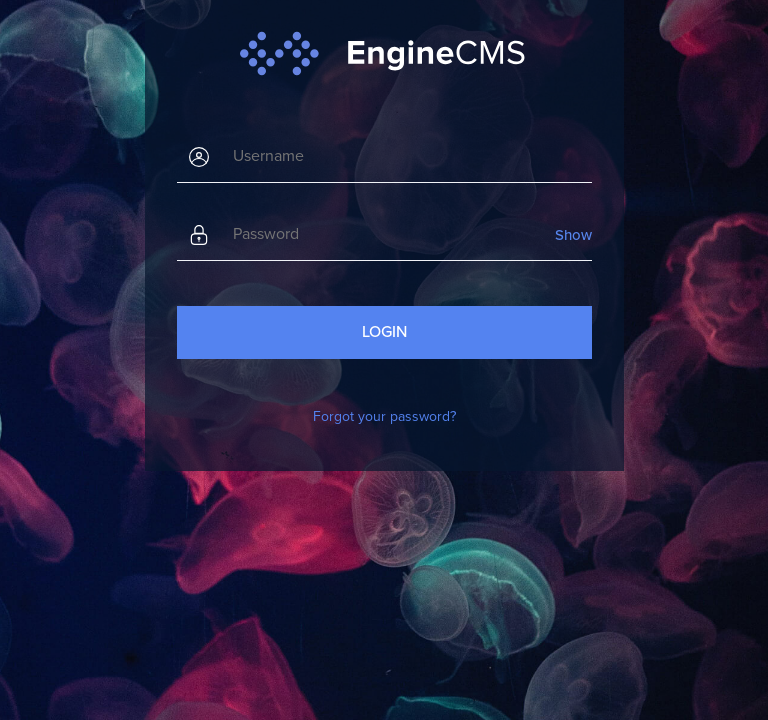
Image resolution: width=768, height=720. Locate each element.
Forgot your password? (384, 416)
